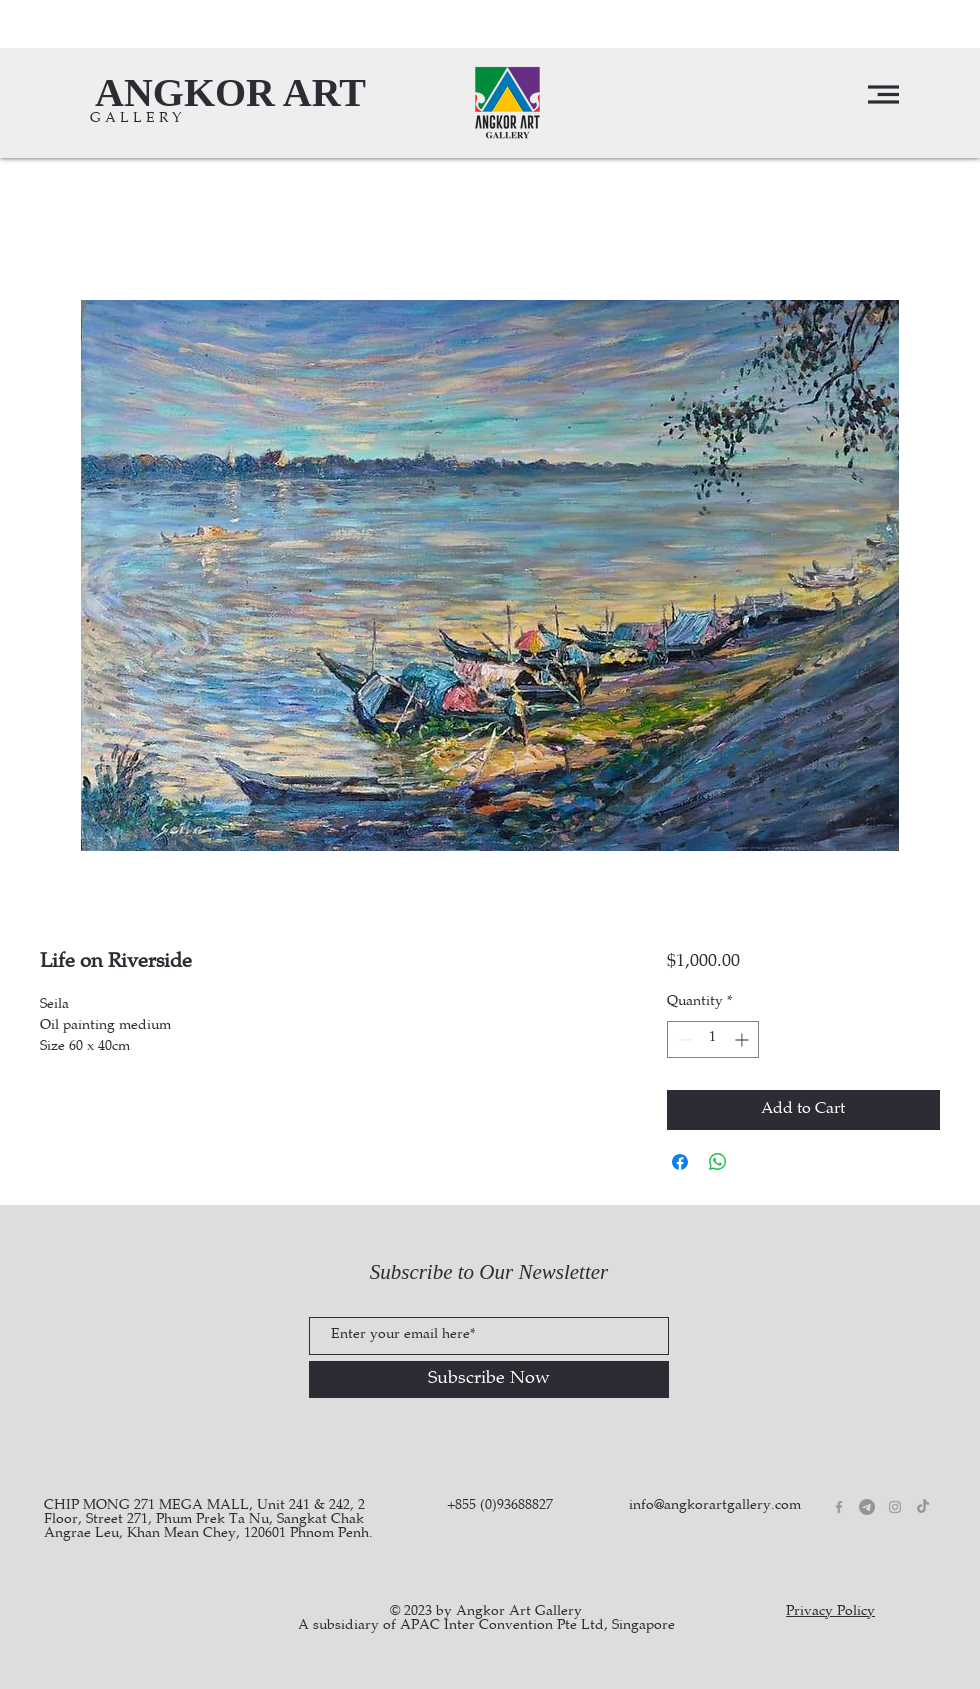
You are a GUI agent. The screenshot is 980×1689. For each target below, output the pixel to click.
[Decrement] (682, 1039)
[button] (883, 94)
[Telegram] (867, 1507)
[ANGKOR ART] (230, 92)
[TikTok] (923, 1507)
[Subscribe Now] (489, 1379)
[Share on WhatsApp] (718, 1162)
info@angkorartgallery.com (715, 1506)
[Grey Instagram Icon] (895, 1507)
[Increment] (743, 1039)
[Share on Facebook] (680, 1162)
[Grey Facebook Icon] (839, 1507)
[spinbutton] (713, 1039)
